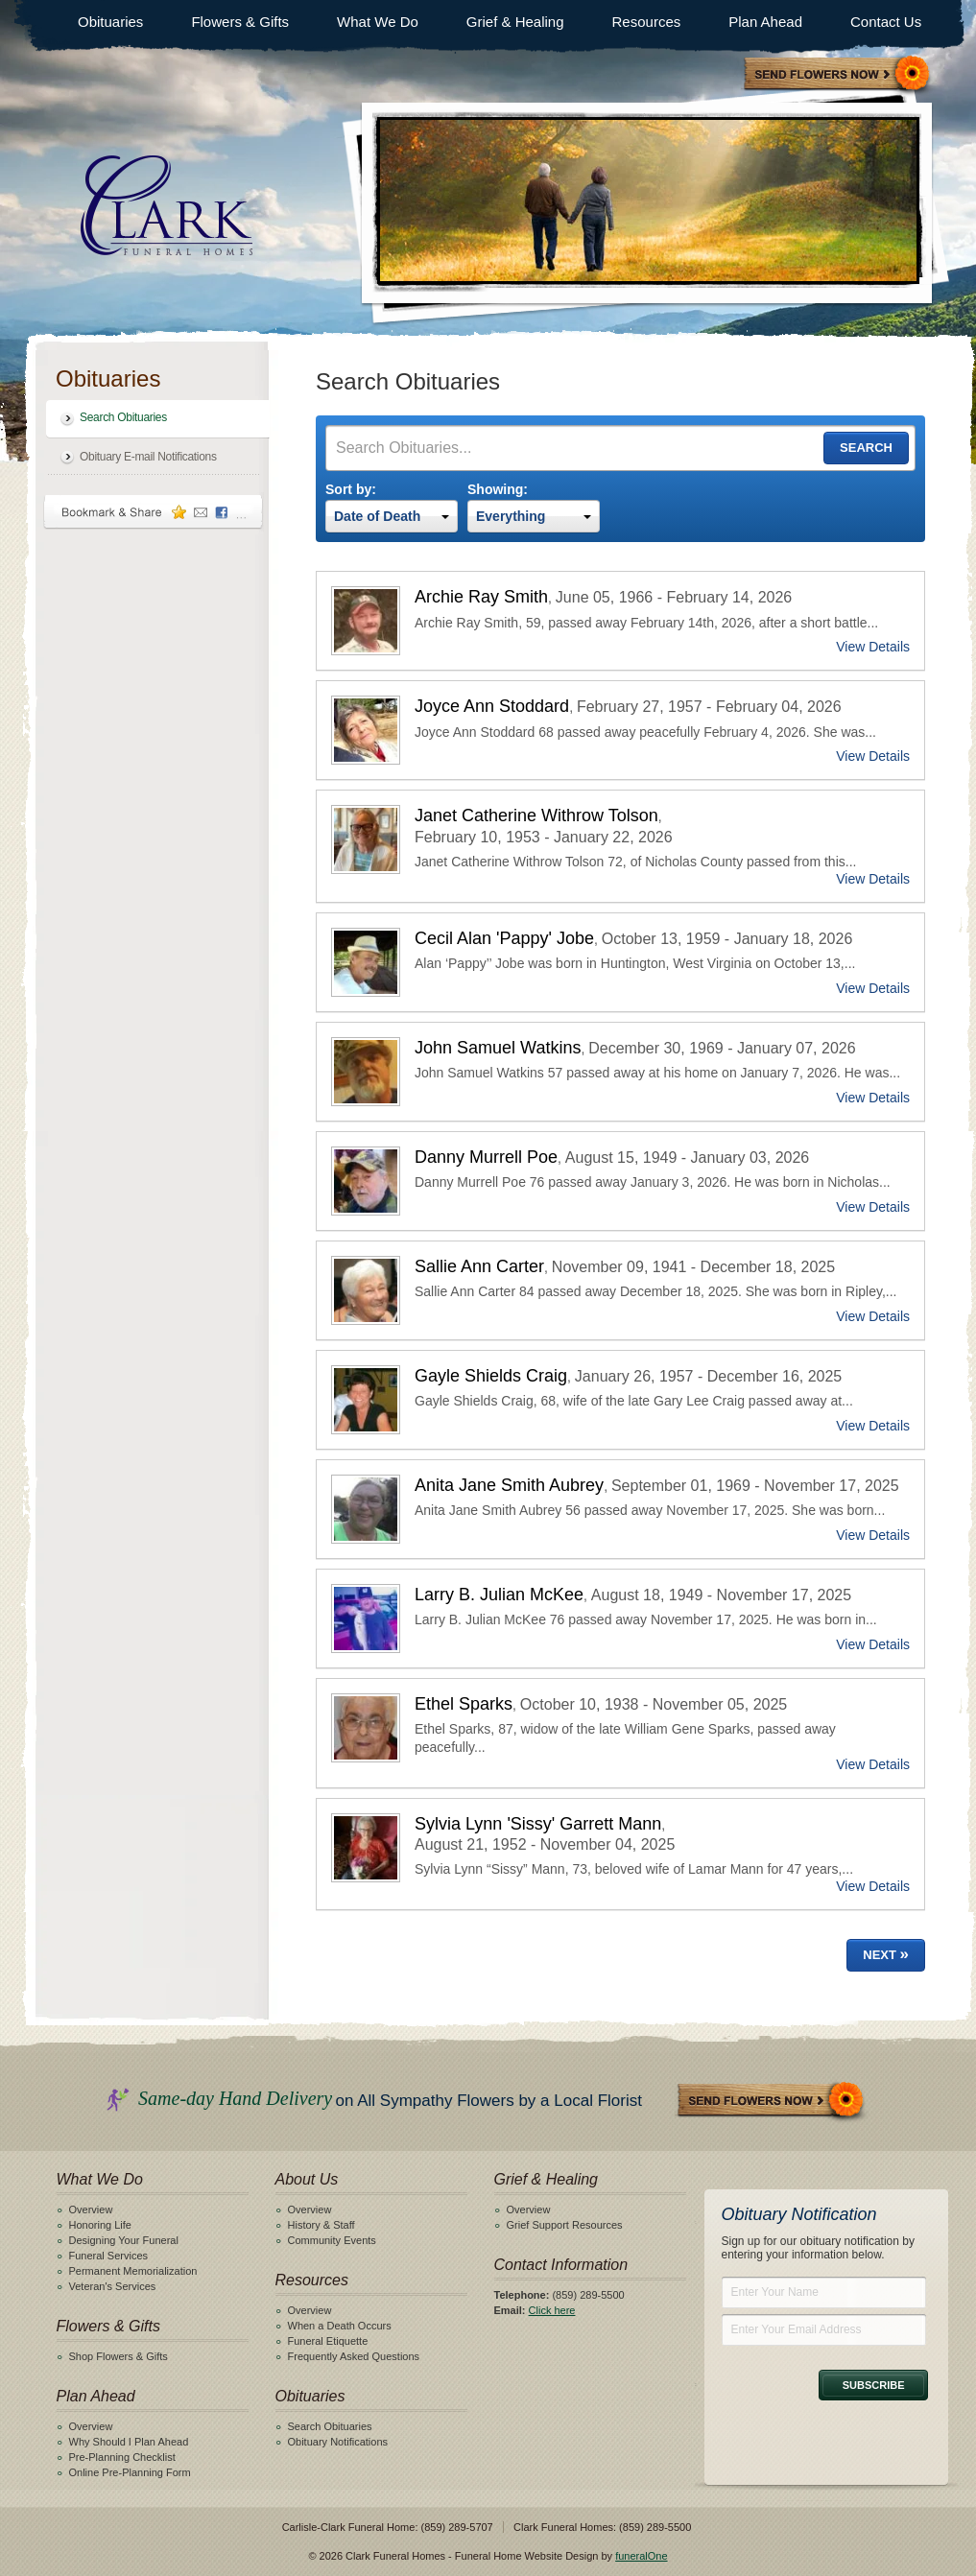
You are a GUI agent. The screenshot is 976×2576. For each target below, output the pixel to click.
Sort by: (350, 489)
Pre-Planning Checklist (122, 2457)
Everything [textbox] (510, 516)
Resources (646, 21)
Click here (552, 2310)
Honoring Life (100, 2225)
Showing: (497, 489)
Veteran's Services (112, 2286)
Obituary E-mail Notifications (148, 456)
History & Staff (321, 2225)
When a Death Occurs (340, 2325)
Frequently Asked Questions (354, 2356)
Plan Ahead (765, 21)
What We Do (377, 21)
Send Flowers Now (771, 2101)
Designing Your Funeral (124, 2240)
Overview (91, 2209)
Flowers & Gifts (240, 21)
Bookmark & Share (153, 512)
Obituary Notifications (338, 2441)
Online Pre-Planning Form (130, 2472)
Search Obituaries (123, 417)
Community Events (332, 2240)
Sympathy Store (838, 75)
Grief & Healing (515, 21)
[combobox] (391, 516)
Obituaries (110, 21)
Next (886, 1954)
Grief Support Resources (565, 2225)
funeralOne (641, 2556)
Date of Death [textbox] (377, 516)
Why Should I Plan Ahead (129, 2441)
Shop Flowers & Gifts (118, 2356)
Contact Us (885, 21)
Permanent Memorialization (133, 2271)
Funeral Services (109, 2255)
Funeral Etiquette (328, 2341)
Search (866, 447)
